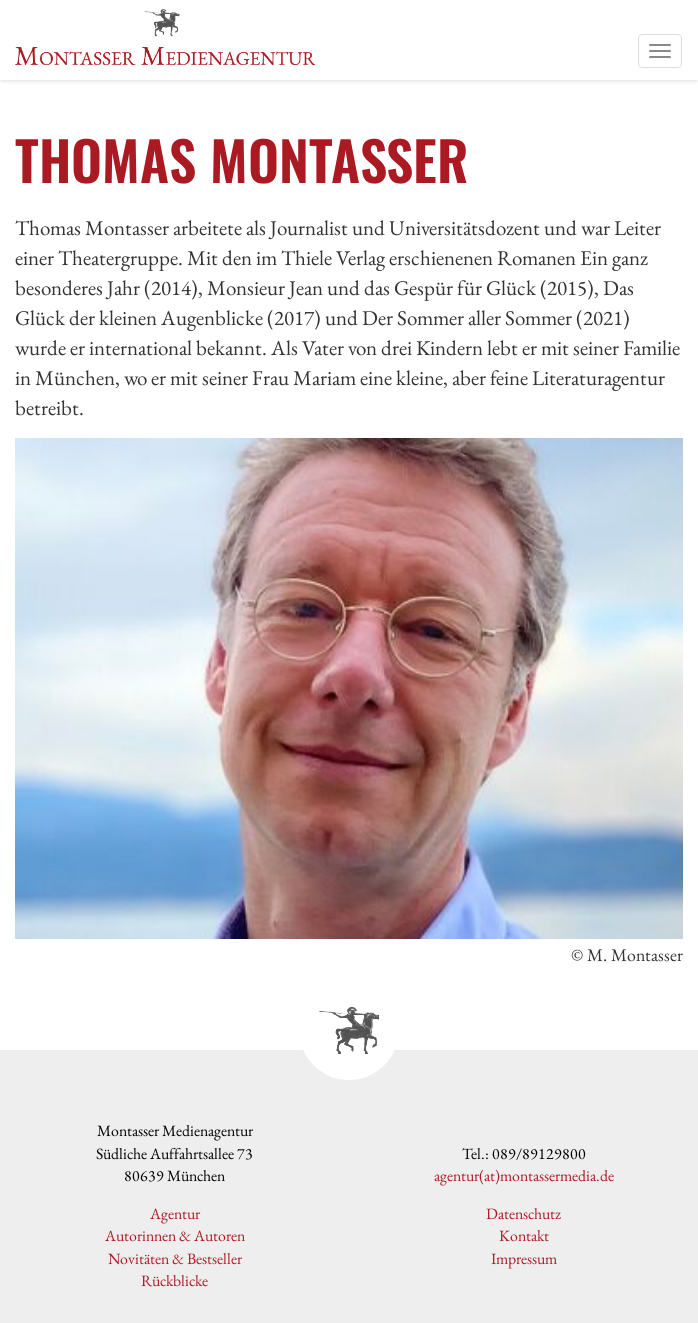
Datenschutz (523, 1213)
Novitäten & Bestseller (175, 1258)
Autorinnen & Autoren (175, 1235)
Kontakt (524, 1235)
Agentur (175, 1213)
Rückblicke (174, 1280)
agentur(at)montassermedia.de (524, 1175)
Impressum (524, 1258)
